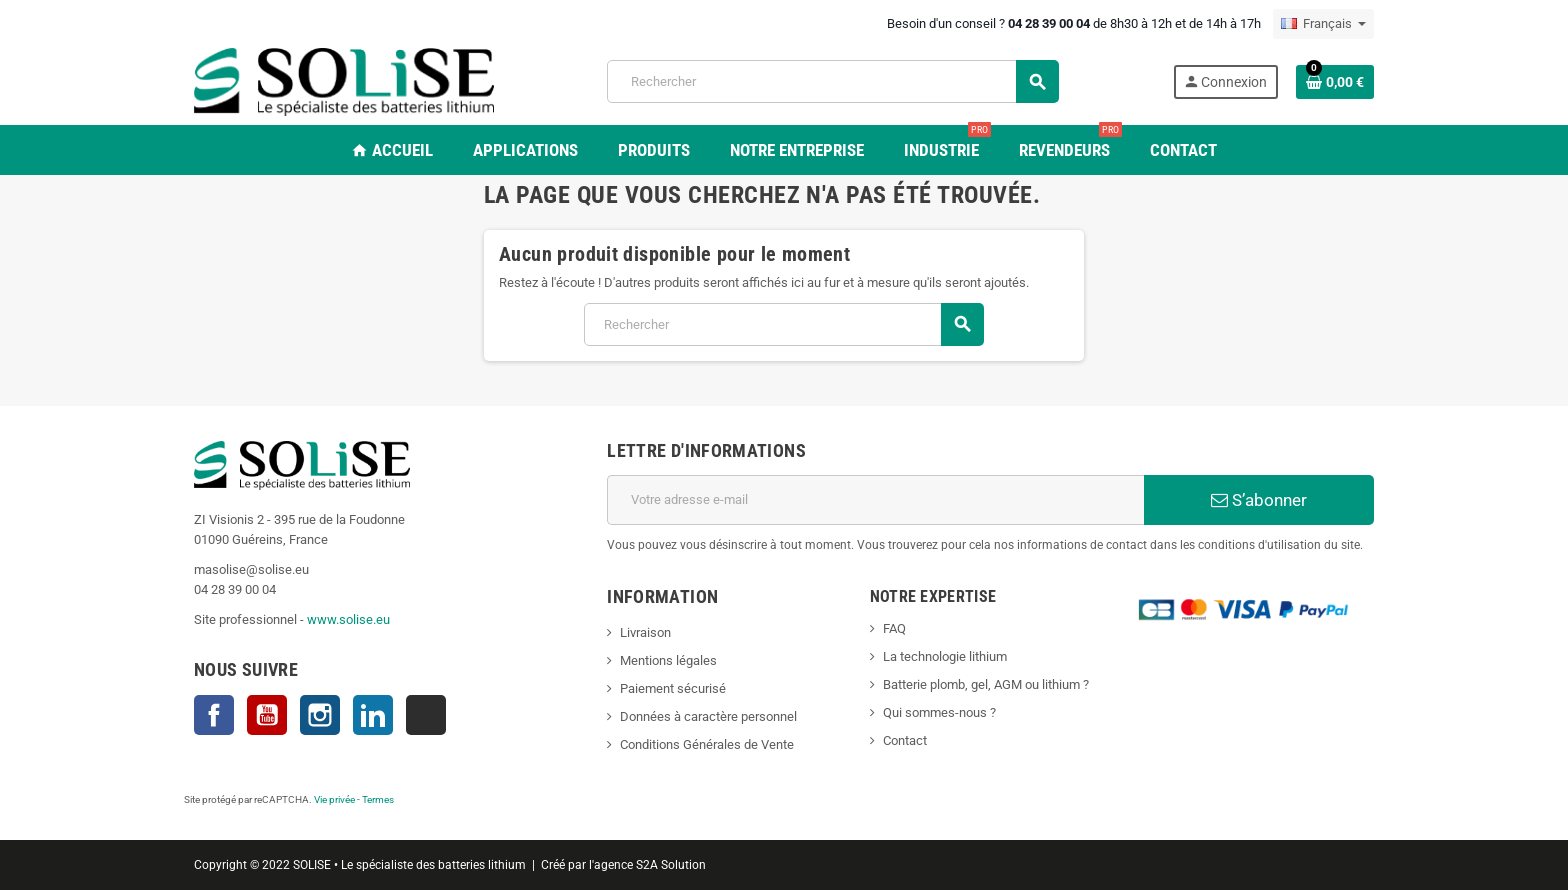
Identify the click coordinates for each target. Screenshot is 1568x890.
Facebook (214, 715)
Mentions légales (668, 660)
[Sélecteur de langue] (1323, 24)
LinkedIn (373, 715)
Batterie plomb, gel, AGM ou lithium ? (986, 684)
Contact (905, 740)
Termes (378, 799)
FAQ (894, 628)
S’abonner (1259, 500)
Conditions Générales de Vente (707, 744)
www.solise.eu (348, 619)
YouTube (267, 715)
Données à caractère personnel (708, 716)
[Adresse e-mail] (875, 500)
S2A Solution (671, 865)
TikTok (426, 715)
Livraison (645, 632)
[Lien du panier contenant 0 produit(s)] (1335, 82)
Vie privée (334, 799)
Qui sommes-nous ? (939, 712)
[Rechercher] (832, 81)
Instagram (320, 715)
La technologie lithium (945, 656)
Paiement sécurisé (673, 688)
